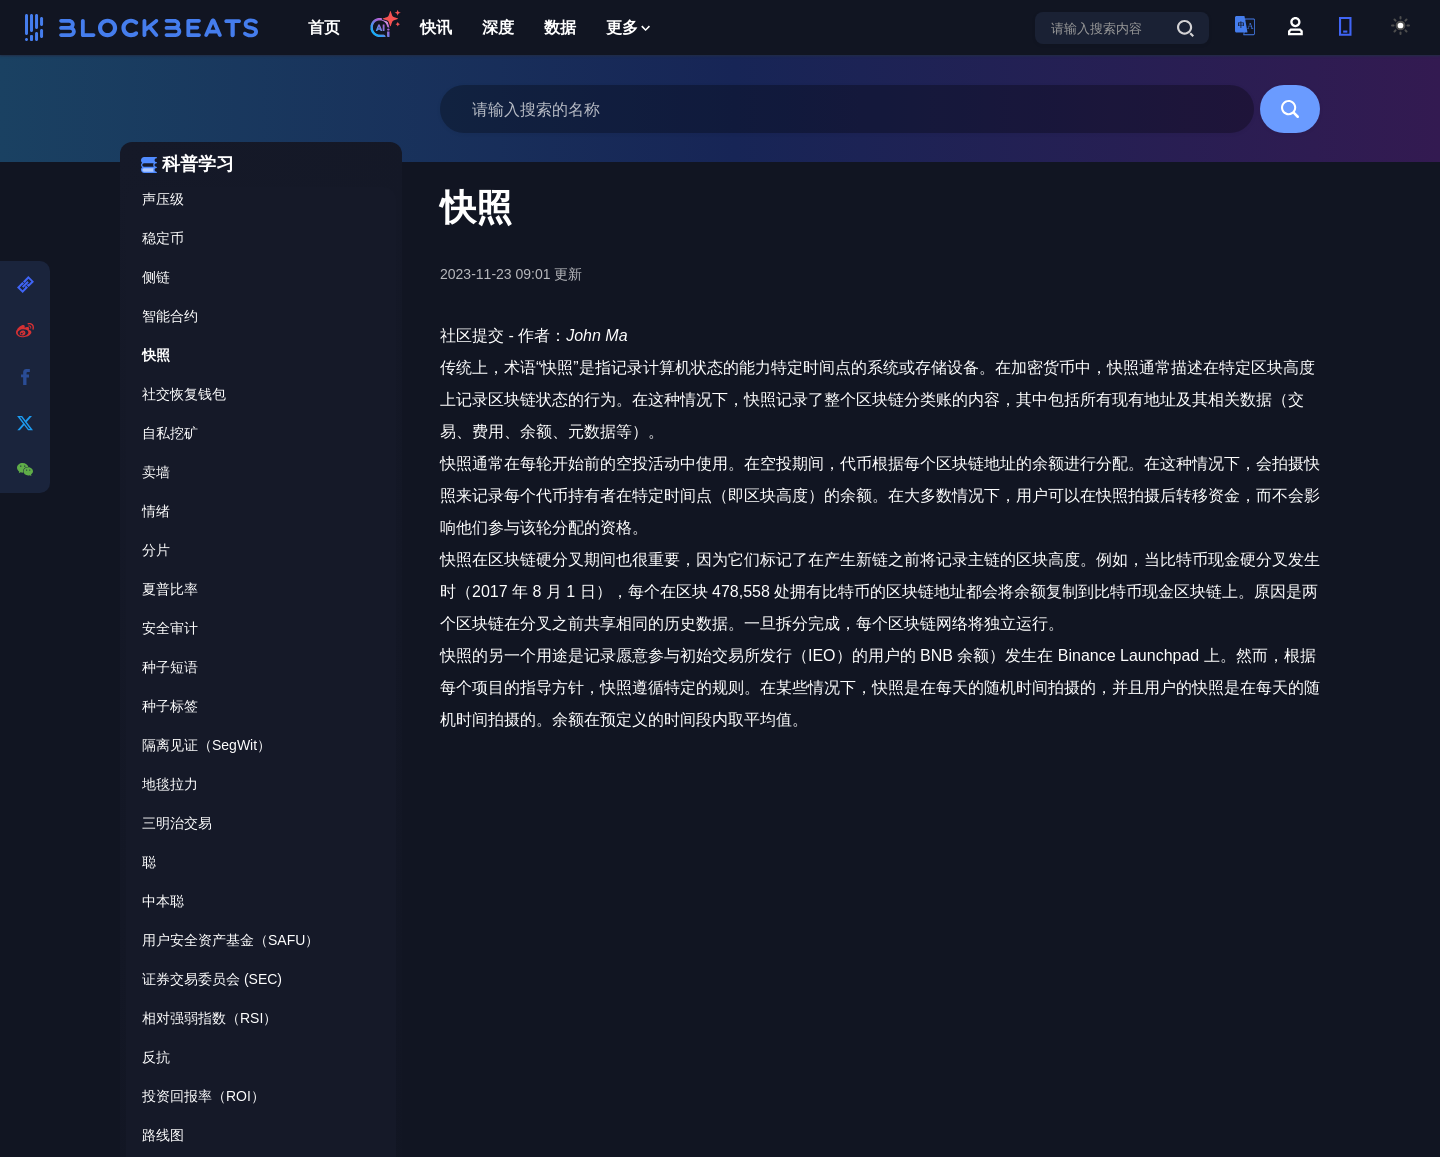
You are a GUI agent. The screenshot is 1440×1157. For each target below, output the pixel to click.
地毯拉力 (170, 784)
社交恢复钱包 (184, 394)
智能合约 (170, 316)
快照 (156, 355)
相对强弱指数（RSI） (209, 1018)
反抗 (156, 1057)
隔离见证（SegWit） (206, 745)
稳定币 (163, 238)
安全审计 (170, 628)
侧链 (156, 277)
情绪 (156, 511)
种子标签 (170, 706)
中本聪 (163, 901)
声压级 (163, 199)
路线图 (163, 1135)
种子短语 (170, 667)
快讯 (436, 27)
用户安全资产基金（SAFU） (230, 940)
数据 (560, 27)
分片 (156, 550)
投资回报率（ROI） (203, 1096)
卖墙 (156, 472)
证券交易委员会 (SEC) (212, 979)
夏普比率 (170, 589)
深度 (498, 27)
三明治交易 (177, 823)
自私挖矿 (170, 433)
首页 (324, 27)
